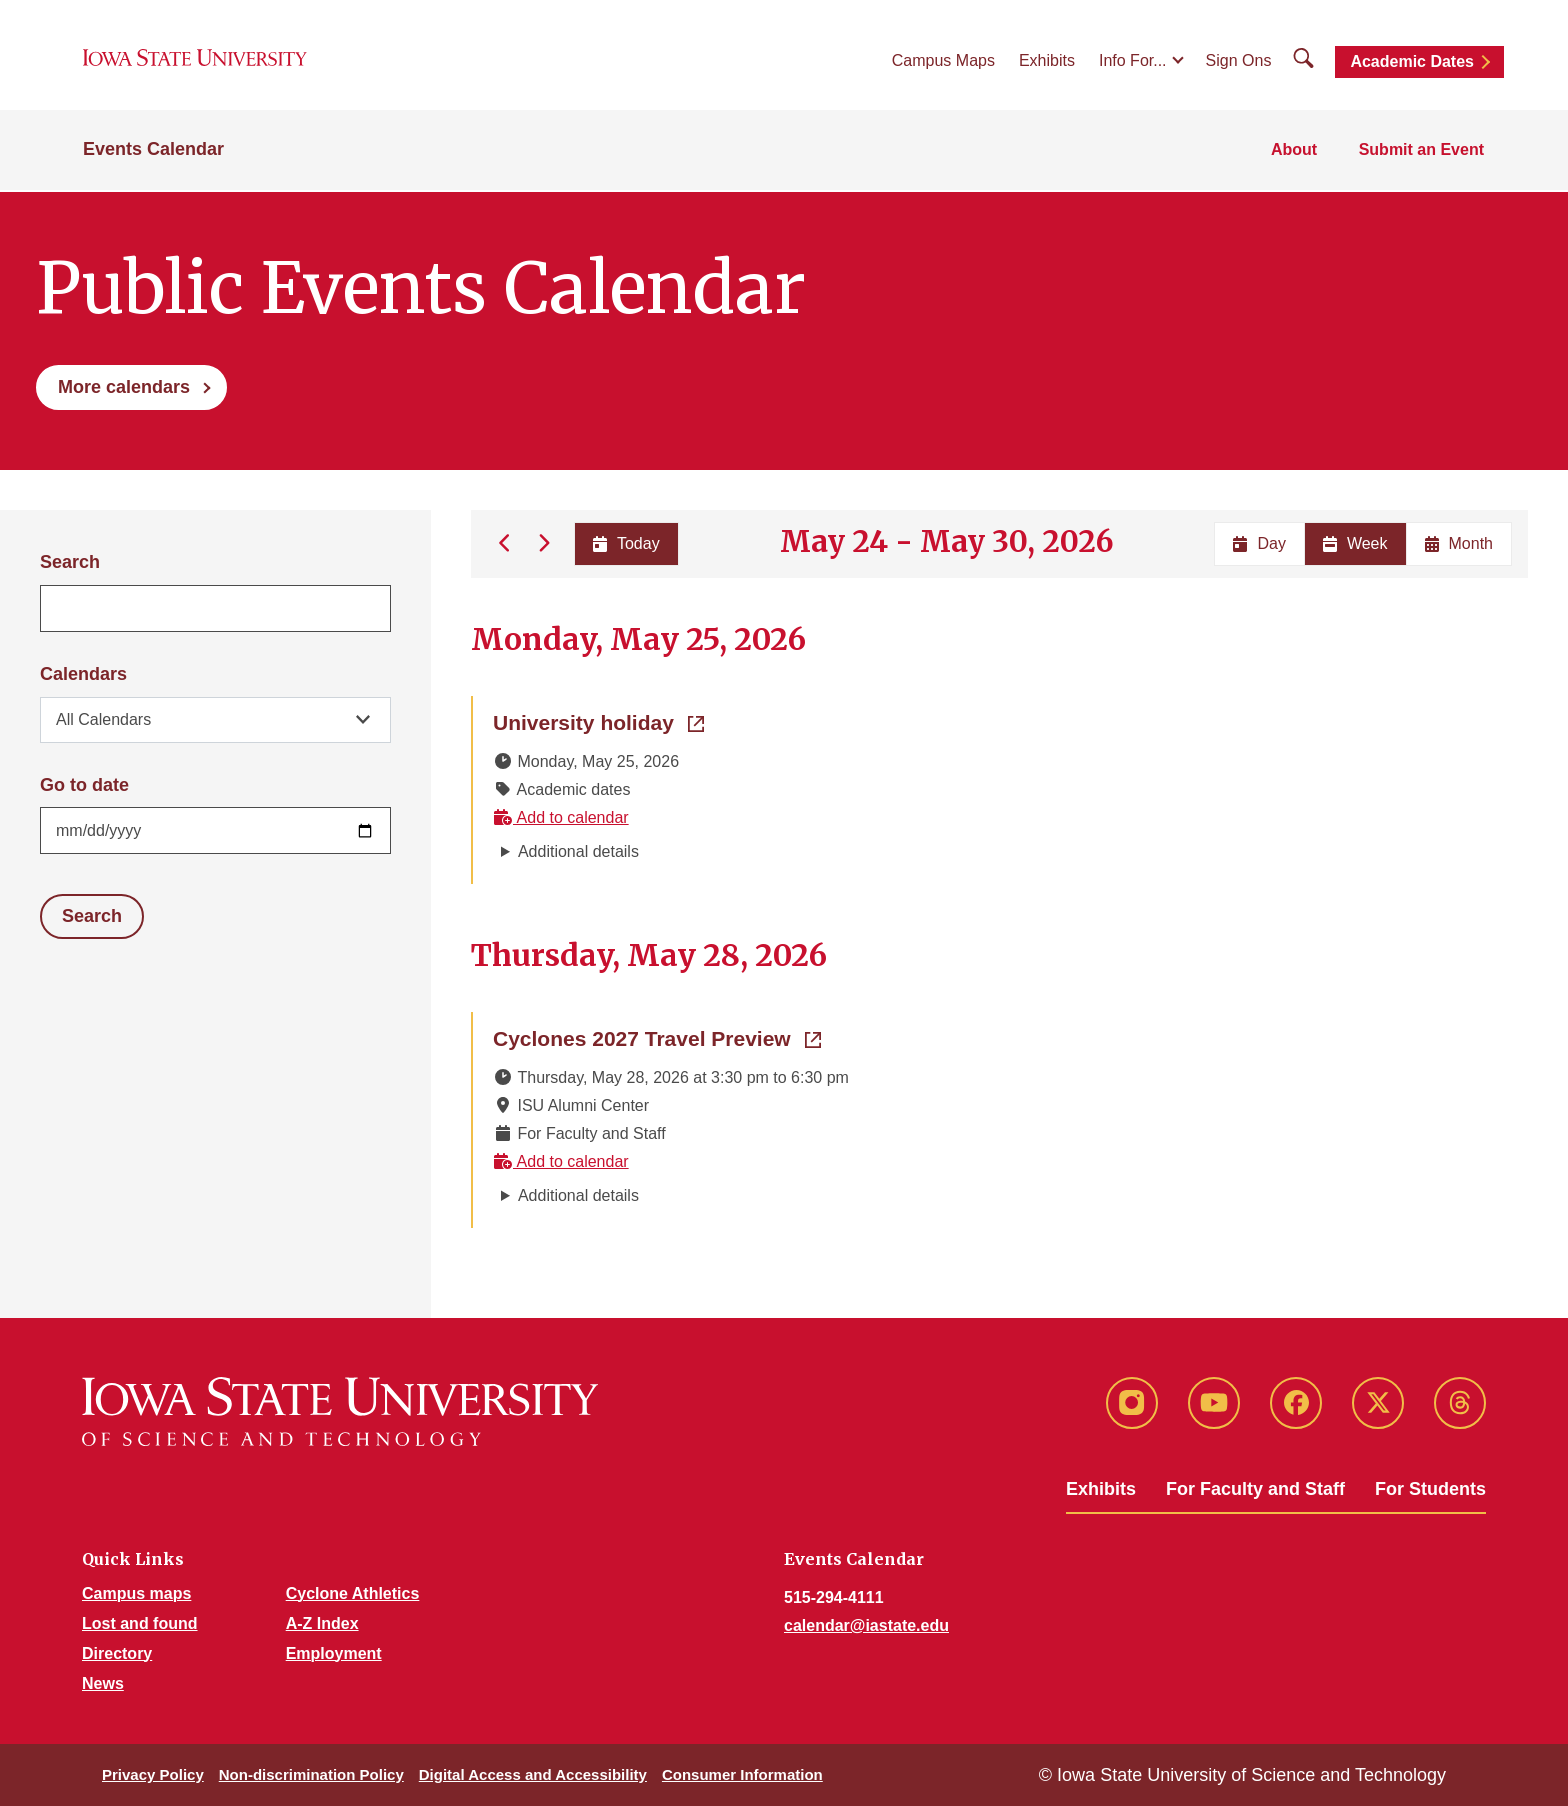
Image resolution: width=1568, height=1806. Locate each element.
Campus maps (136, 1593)
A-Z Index (322, 1623)
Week (1355, 543)
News (103, 1683)
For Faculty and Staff (1255, 1489)
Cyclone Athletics (353, 1593)
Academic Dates (1412, 62)
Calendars (83, 674)
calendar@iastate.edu (866, 1625)
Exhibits (1047, 61)
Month (1459, 543)
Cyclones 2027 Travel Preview (657, 1037)
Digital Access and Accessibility (533, 1774)
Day (1259, 543)
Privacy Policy (153, 1774)
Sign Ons (1239, 61)
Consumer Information (742, 1774)
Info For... (1133, 61)
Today (625, 543)
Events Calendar (153, 152)
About (1296, 151)
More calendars (124, 387)
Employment (334, 1653)
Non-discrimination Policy (311, 1774)
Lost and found (140, 1623)
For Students (1430, 1489)
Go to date (84, 785)
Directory (117, 1653)
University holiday (598, 721)
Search (70, 562)
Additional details (578, 851)
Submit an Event (1422, 151)
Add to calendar (561, 817)
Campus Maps (943, 61)
